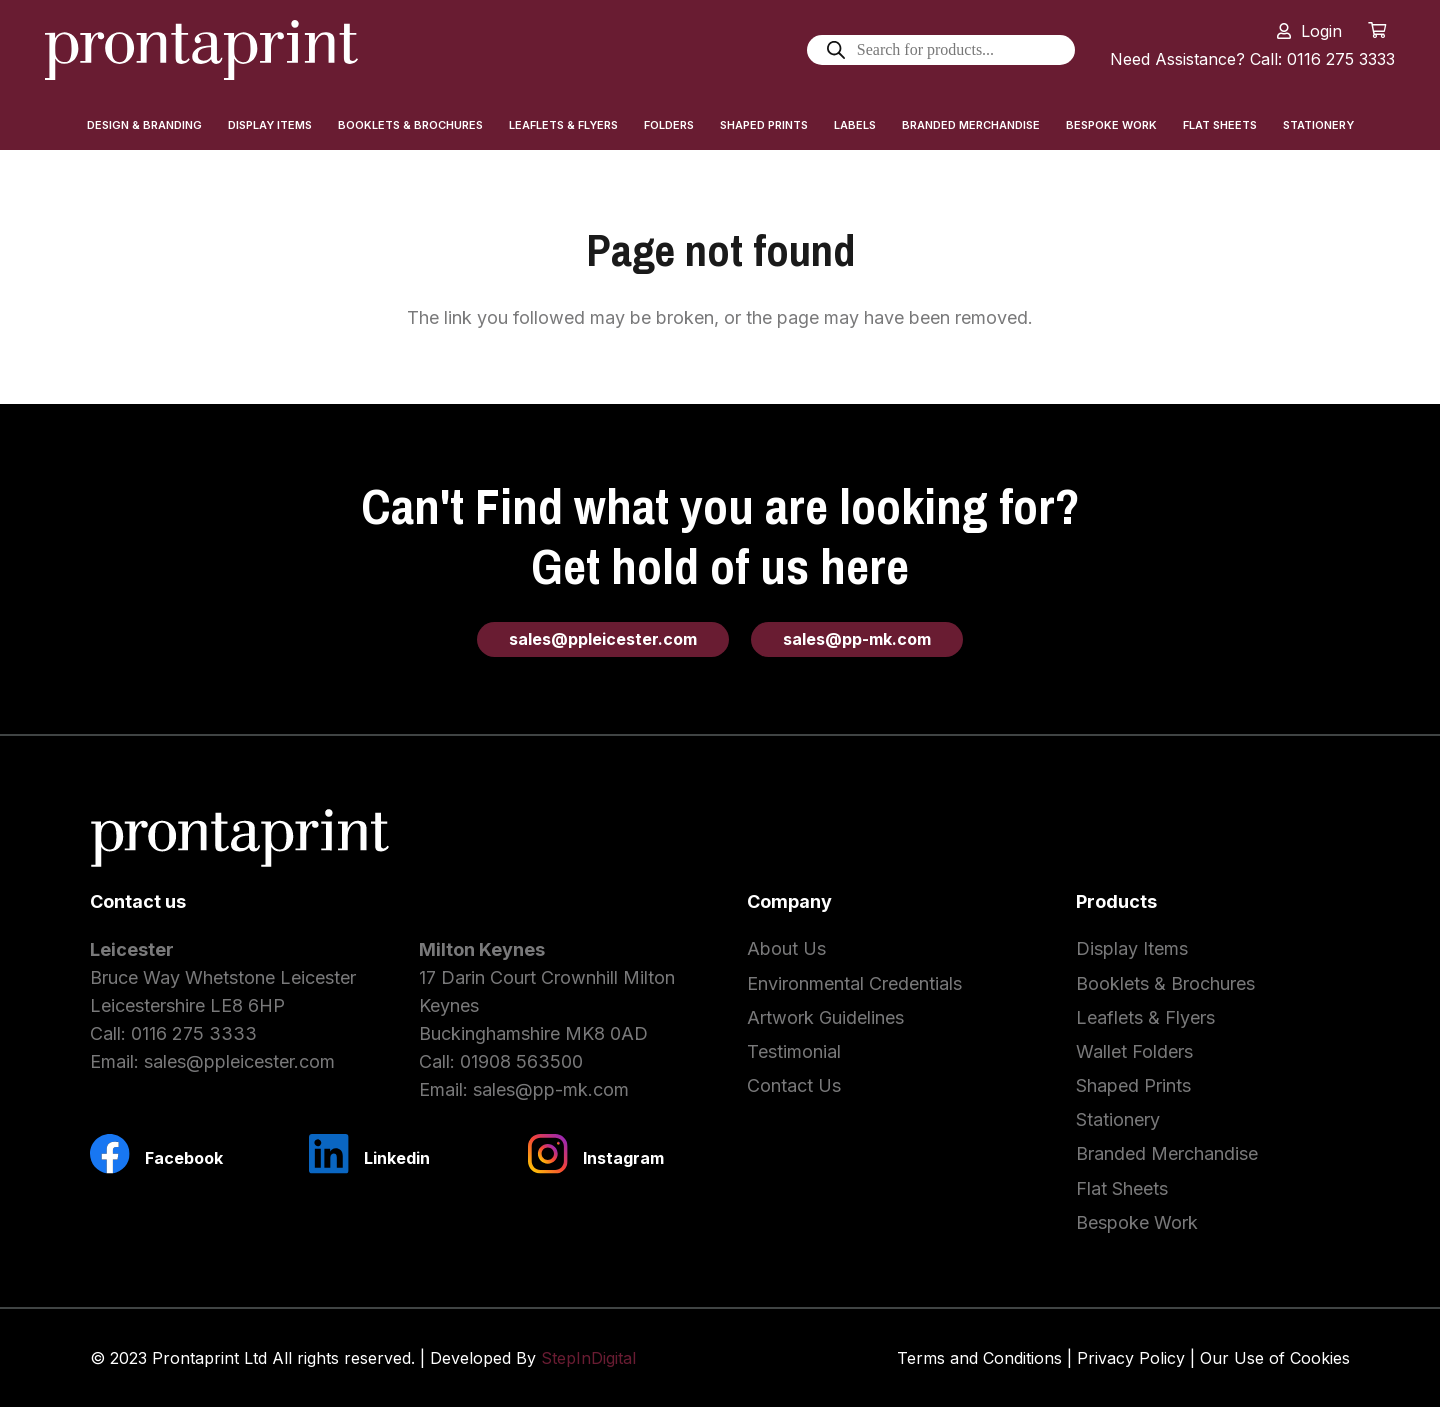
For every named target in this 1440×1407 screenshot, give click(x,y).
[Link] (201, 50)
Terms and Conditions (979, 1358)
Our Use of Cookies (1275, 1358)
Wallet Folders (1134, 1051)
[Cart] (1377, 30)
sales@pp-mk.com (551, 1089)
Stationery (1118, 1119)
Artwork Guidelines (825, 1017)
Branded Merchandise (1167, 1153)
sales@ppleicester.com (239, 1061)
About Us (786, 948)
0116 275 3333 (194, 1033)
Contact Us (794, 1085)
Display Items (1132, 948)
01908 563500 (521, 1061)
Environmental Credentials (854, 983)
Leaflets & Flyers (1145, 1017)
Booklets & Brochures (1165, 983)
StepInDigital (588, 1358)
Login (1321, 31)
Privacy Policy (1131, 1358)
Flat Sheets (1122, 1188)
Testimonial (794, 1051)
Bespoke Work (1137, 1222)
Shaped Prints (1133, 1085)
